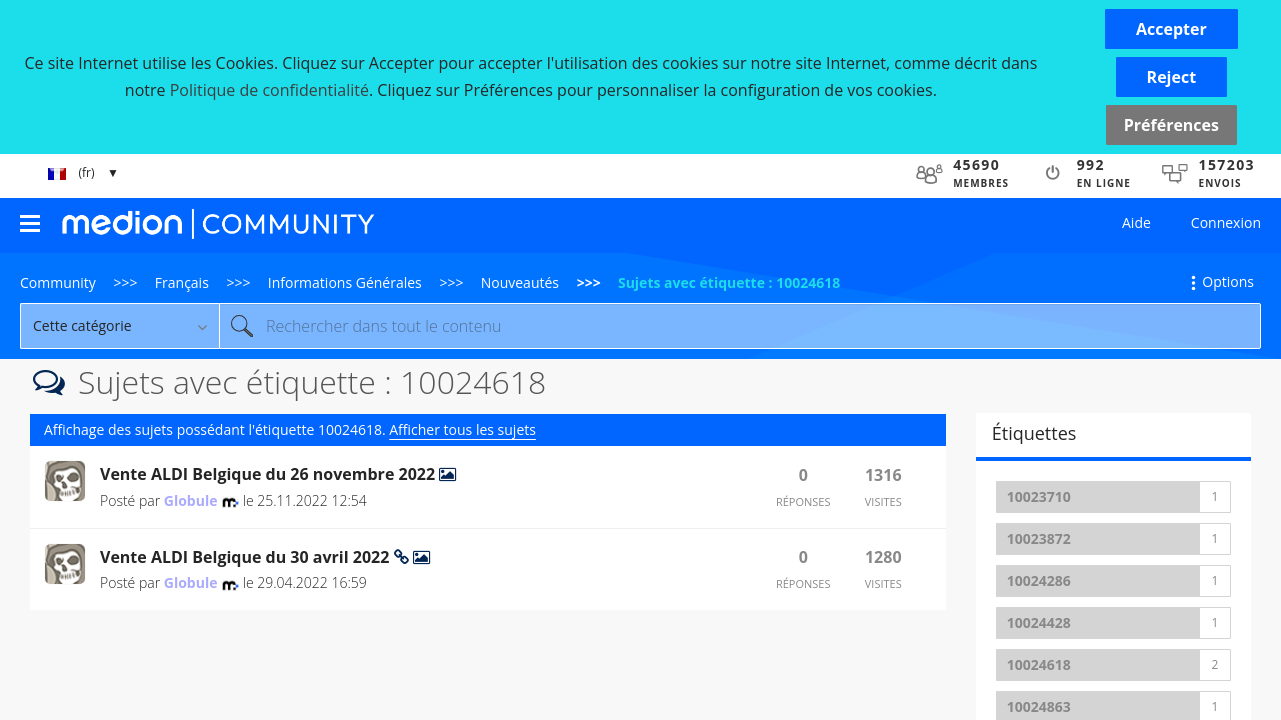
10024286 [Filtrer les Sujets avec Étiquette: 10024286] (1039, 580)
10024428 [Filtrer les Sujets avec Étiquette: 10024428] (1039, 622)
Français (182, 282)
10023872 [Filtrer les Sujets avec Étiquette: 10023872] (1039, 538)
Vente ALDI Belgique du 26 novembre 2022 (269, 474)
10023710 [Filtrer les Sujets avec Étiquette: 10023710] (1039, 496)
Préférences (1171, 125)
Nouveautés (520, 282)
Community (58, 282)
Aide (1136, 222)
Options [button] (1228, 281)
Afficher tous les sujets (462, 429)
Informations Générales (345, 282)
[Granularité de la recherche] (119, 326)
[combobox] (740, 326)
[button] (1171, 29)
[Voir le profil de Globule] (191, 500)
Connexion (1226, 222)
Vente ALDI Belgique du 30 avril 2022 (247, 557)
